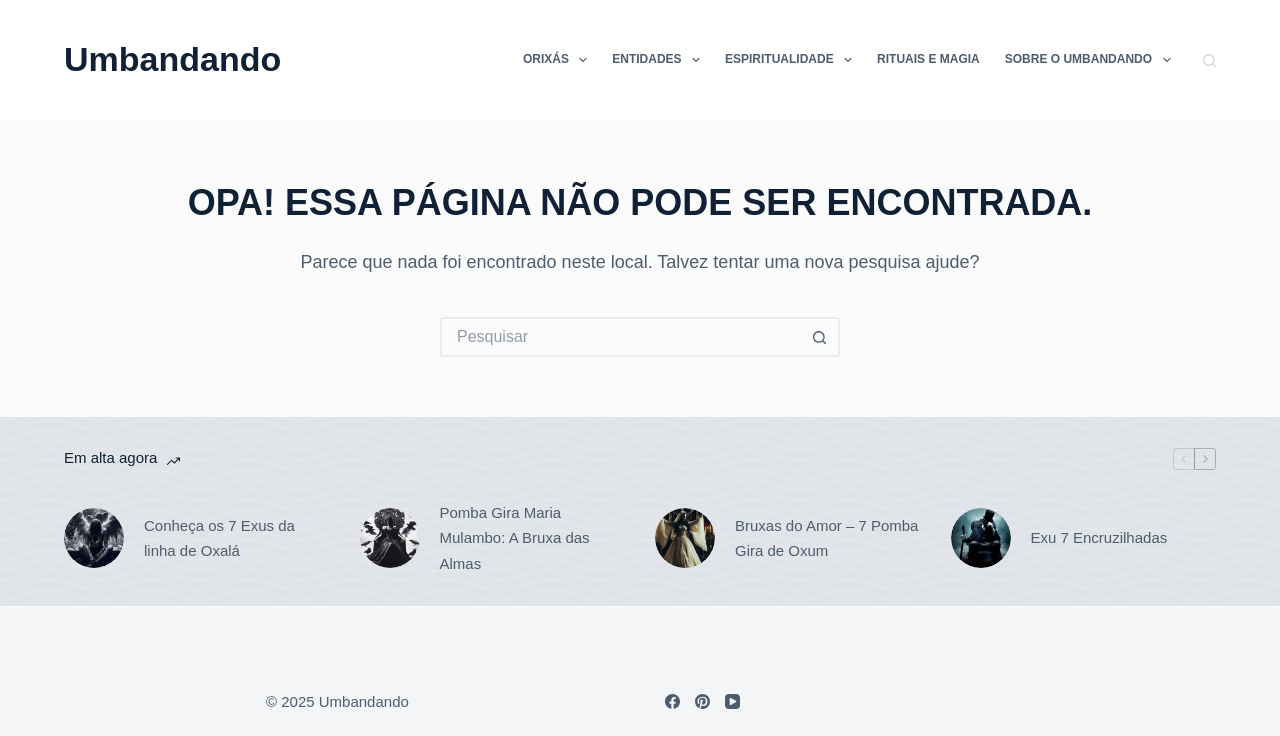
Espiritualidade (792, 60)
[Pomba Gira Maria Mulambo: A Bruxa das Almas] (390, 538)
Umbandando (172, 59)
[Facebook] (672, 701)
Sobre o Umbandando (1092, 60)
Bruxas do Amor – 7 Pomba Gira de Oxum (826, 538)
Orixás (559, 60)
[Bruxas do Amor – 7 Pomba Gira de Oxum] (685, 538)
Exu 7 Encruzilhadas (1099, 537)
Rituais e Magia (928, 59)
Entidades (660, 60)
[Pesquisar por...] (620, 337)
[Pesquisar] (1209, 60)
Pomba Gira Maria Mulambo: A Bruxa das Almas (515, 538)
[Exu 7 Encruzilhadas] (981, 538)
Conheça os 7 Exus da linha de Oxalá (219, 538)
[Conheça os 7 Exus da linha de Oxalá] (94, 538)
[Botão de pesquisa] (820, 337)
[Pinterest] (702, 701)
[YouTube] (732, 701)
